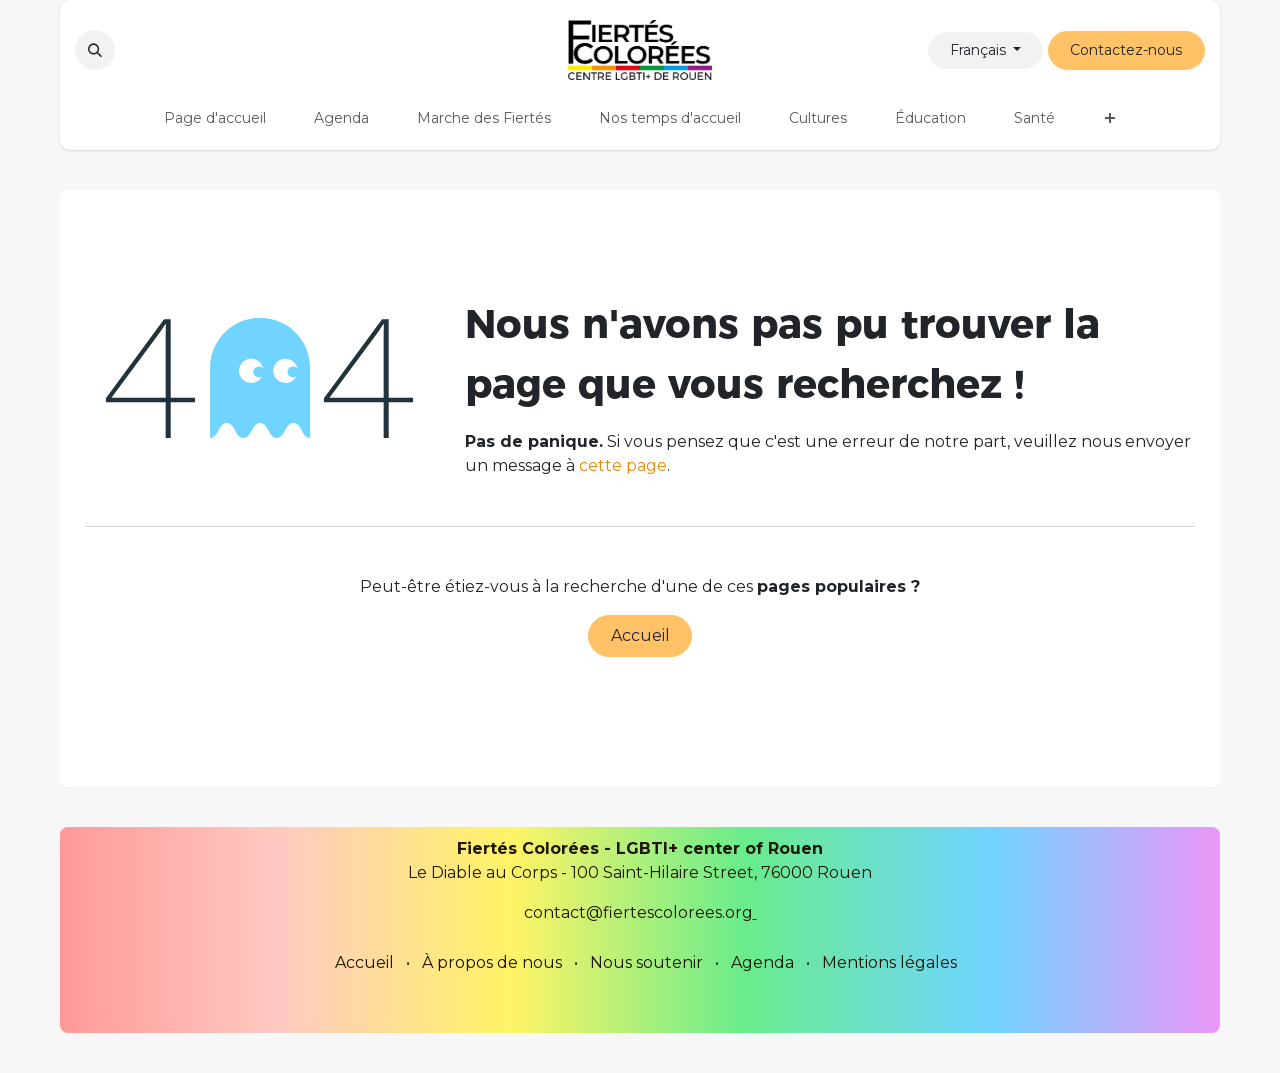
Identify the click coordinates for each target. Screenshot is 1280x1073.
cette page (623, 465)
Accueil (640, 635)
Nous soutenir (646, 962)
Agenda (762, 962)
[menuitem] (215, 118)
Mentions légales (889, 962)
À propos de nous (492, 962)
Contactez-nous (1126, 50)
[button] (95, 50)
